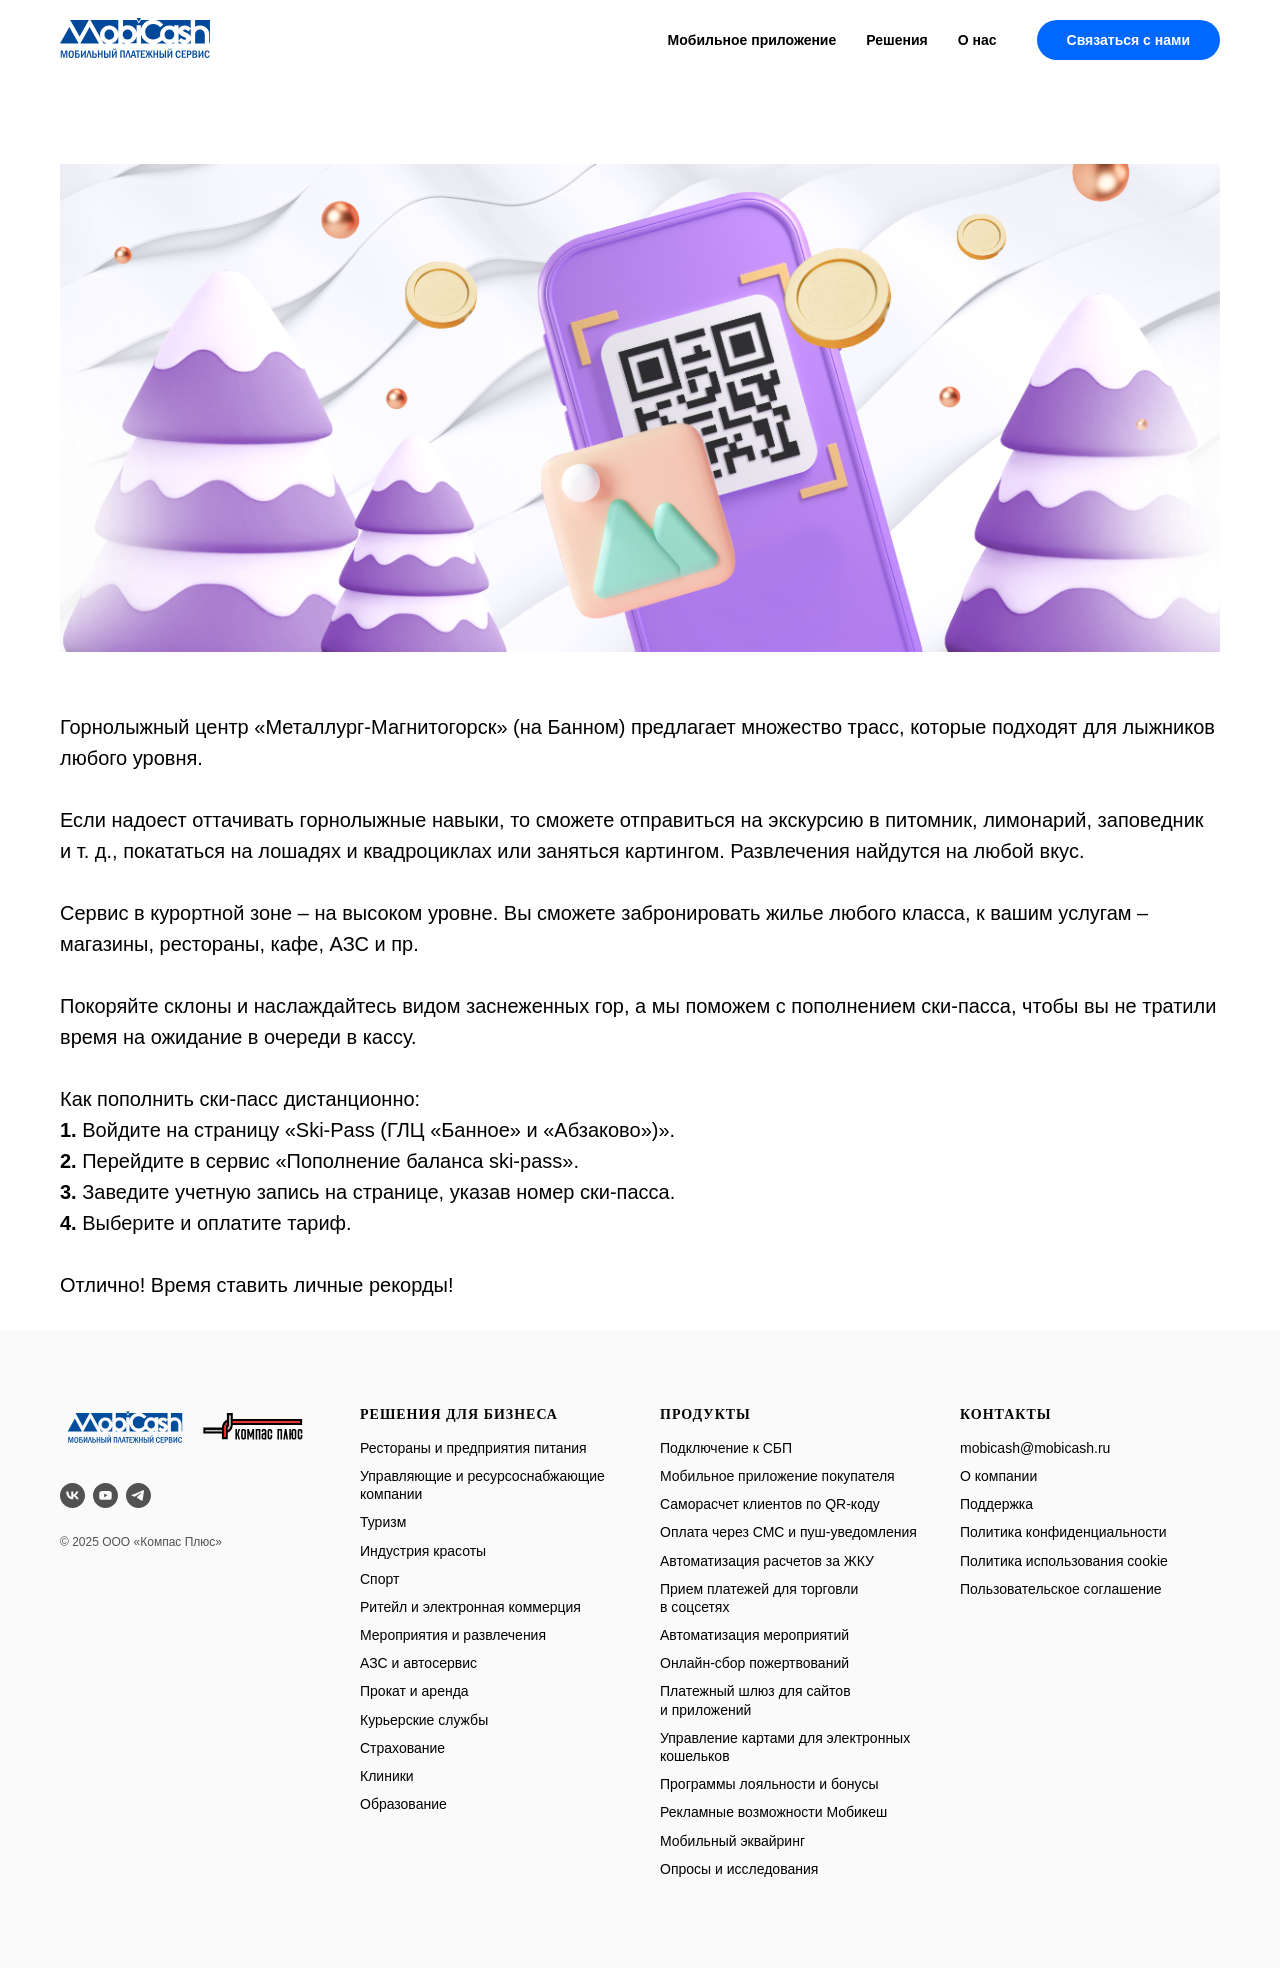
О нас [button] (977, 40)
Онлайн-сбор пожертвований (754, 1663)
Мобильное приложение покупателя (777, 1476)
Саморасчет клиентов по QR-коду (770, 1504)
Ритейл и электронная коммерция (470, 1607)
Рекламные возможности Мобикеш (773, 1812)
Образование (403, 1804)
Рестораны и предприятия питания (473, 1448)
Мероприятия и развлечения (453, 1635)
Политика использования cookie (1064, 1561)
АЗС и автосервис (418, 1663)
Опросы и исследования (739, 1869)
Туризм (383, 1522)
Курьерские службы (424, 1720)
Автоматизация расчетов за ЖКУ (767, 1561)
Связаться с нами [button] (1128, 40)
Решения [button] (896, 40)
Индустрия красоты (423, 1551)
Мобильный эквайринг (732, 1841)
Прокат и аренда (414, 1691)
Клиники (387, 1776)
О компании (998, 1476)
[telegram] (138, 1495)
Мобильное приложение (752, 40)
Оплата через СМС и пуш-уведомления (788, 1532)
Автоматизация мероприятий (754, 1635)
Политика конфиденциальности (1063, 1532)
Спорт (379, 1579)
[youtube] (105, 1495)
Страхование (402, 1748)
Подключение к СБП (726, 1448)
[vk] (72, 1495)
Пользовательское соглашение (1061, 1589)
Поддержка (996, 1504)
